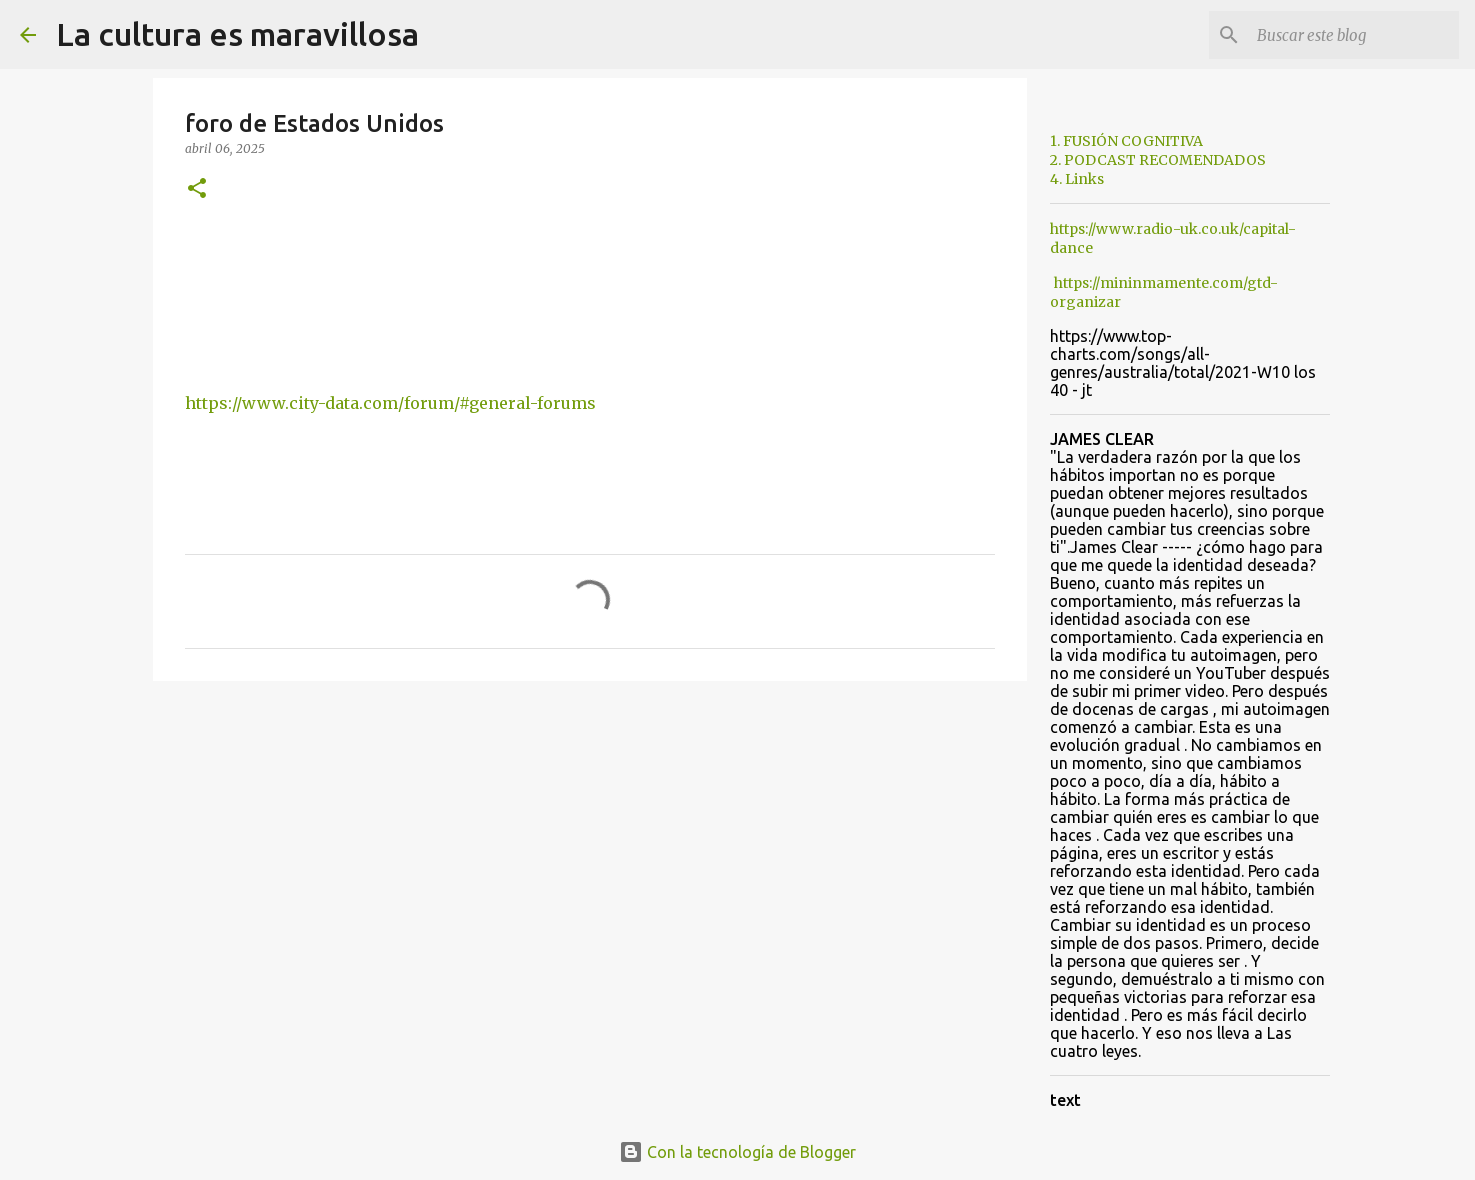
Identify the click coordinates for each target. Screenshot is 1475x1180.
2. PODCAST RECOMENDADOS (1158, 160)
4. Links (1077, 179)
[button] (197, 189)
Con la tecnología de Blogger (737, 1152)
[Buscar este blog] (1354, 35)
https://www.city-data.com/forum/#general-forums (390, 403)
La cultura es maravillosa (237, 34)
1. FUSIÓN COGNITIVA (1126, 141)
